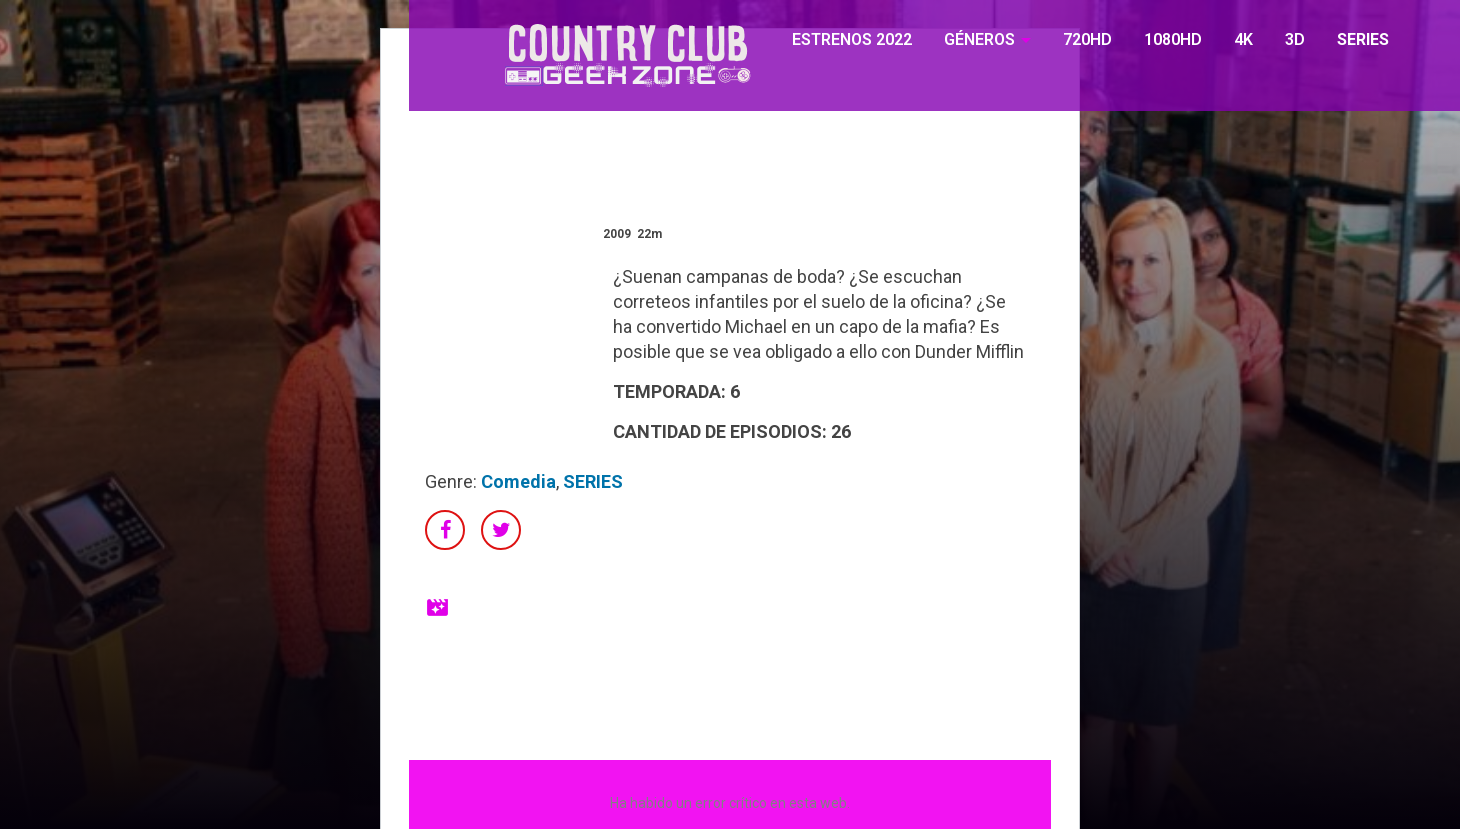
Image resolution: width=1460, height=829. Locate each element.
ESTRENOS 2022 (852, 39)
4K (1243, 39)
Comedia (518, 481)
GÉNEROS (979, 39)
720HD (1087, 39)
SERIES (1363, 39)
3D (1295, 39)
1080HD (1173, 39)
